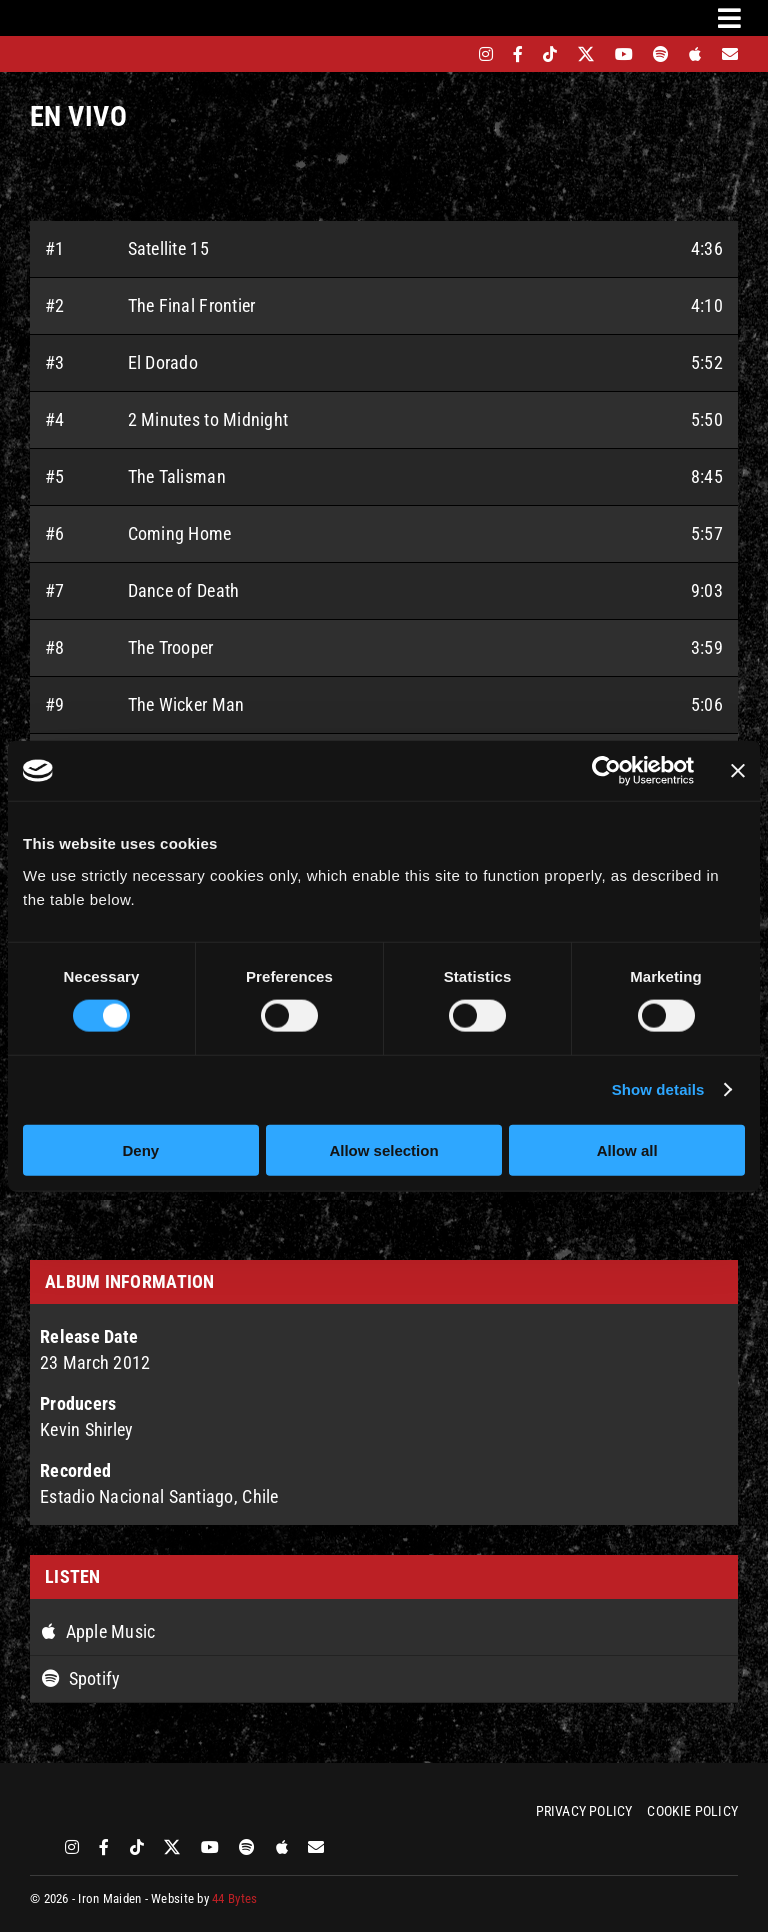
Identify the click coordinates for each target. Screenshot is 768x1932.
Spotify (81, 1678)
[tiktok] (550, 54)
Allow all (627, 1149)
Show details (658, 1089)
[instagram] (486, 54)
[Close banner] (738, 771)
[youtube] (624, 54)
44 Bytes (234, 1898)
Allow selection (383, 1149)
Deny (140, 1149)
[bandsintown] (451, 54)
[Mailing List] (730, 54)
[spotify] (661, 54)
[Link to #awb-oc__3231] (729, 18)
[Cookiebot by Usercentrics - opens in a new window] (606, 771)
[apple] (695, 54)
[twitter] (586, 54)
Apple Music (99, 1631)
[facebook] (518, 54)
